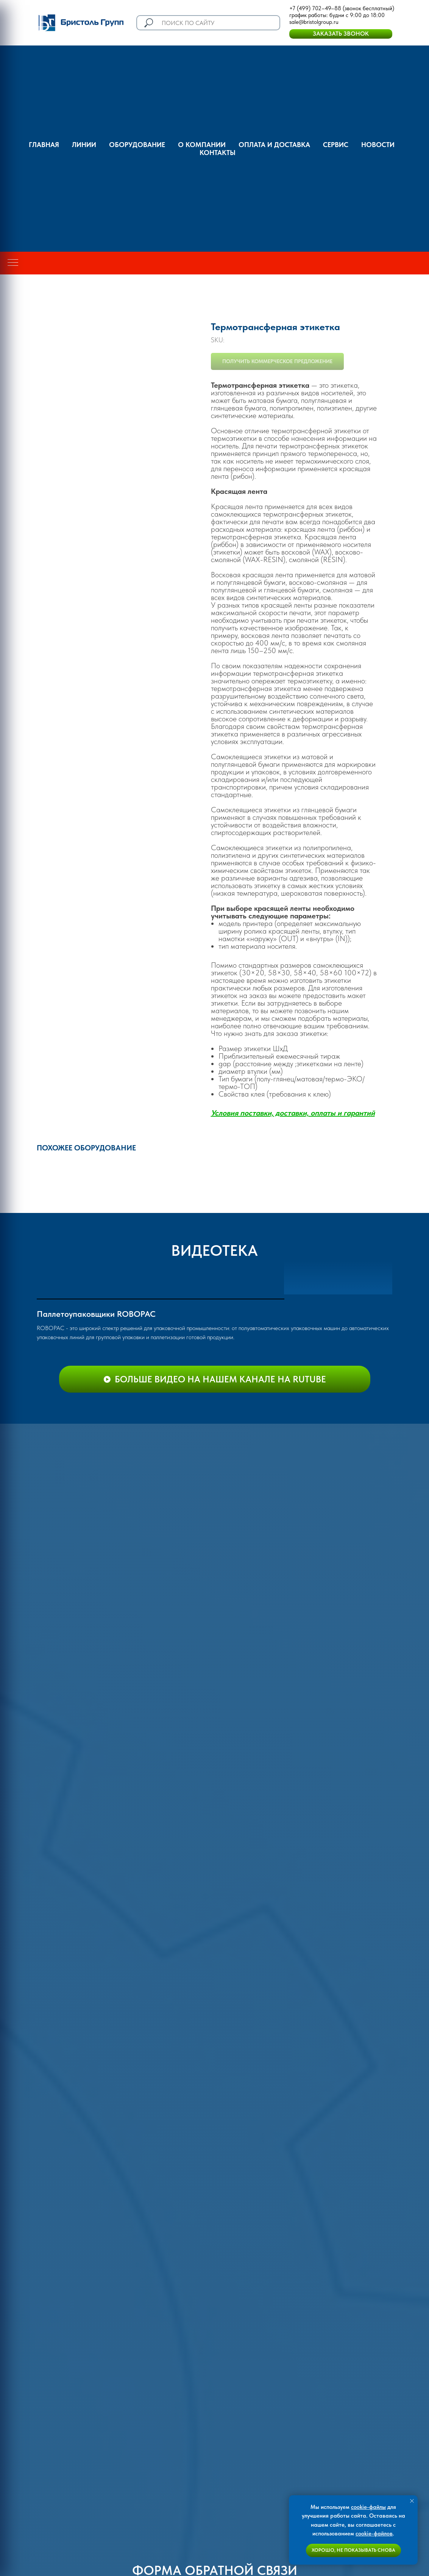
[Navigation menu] (13, 263)
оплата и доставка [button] (274, 145)
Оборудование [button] (137, 145)
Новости (378, 145)
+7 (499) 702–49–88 (315, 8)
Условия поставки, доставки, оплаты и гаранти (291, 1112)
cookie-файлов (374, 2533)
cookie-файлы (368, 2507)
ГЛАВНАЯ (44, 145)
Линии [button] (84, 145)
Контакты (218, 153)
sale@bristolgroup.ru (314, 22)
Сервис (335, 145)
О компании (202, 145)
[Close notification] (412, 2501)
